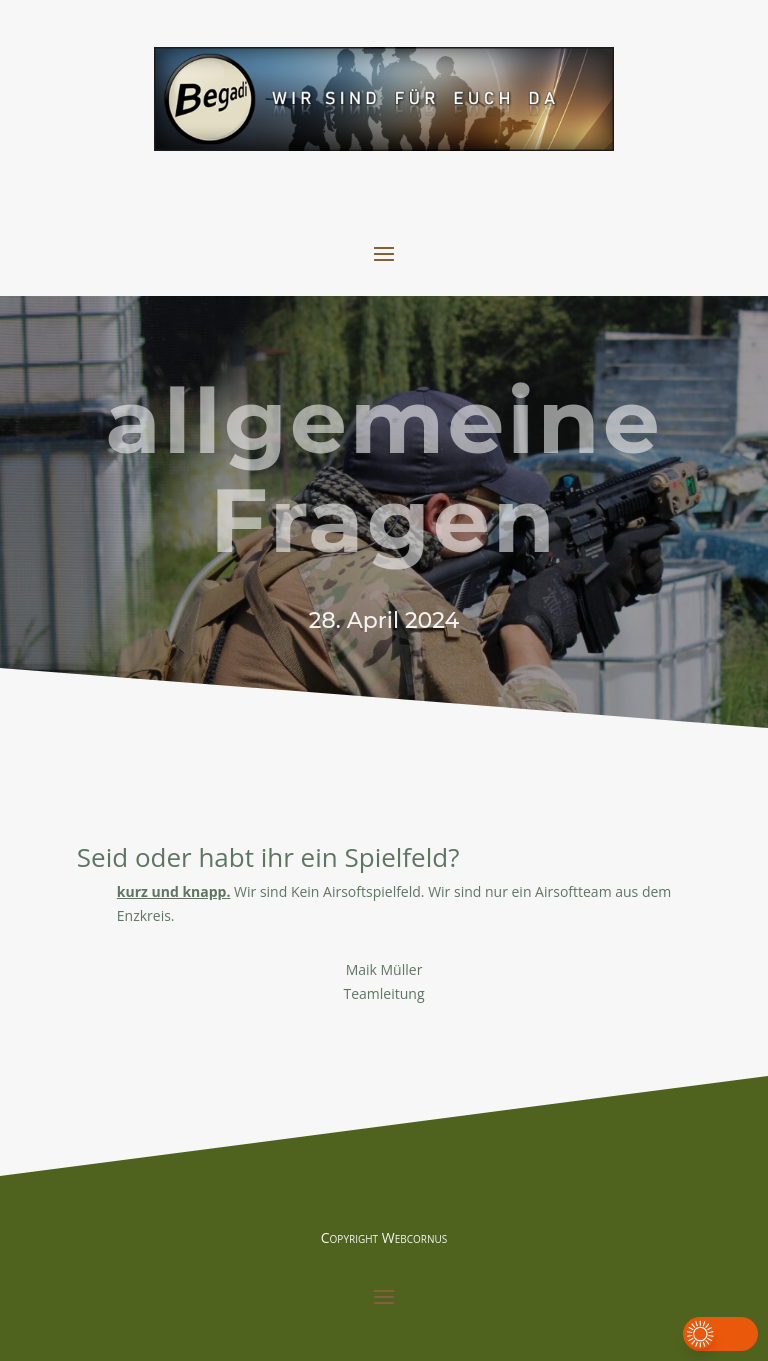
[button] (720, 1334)
